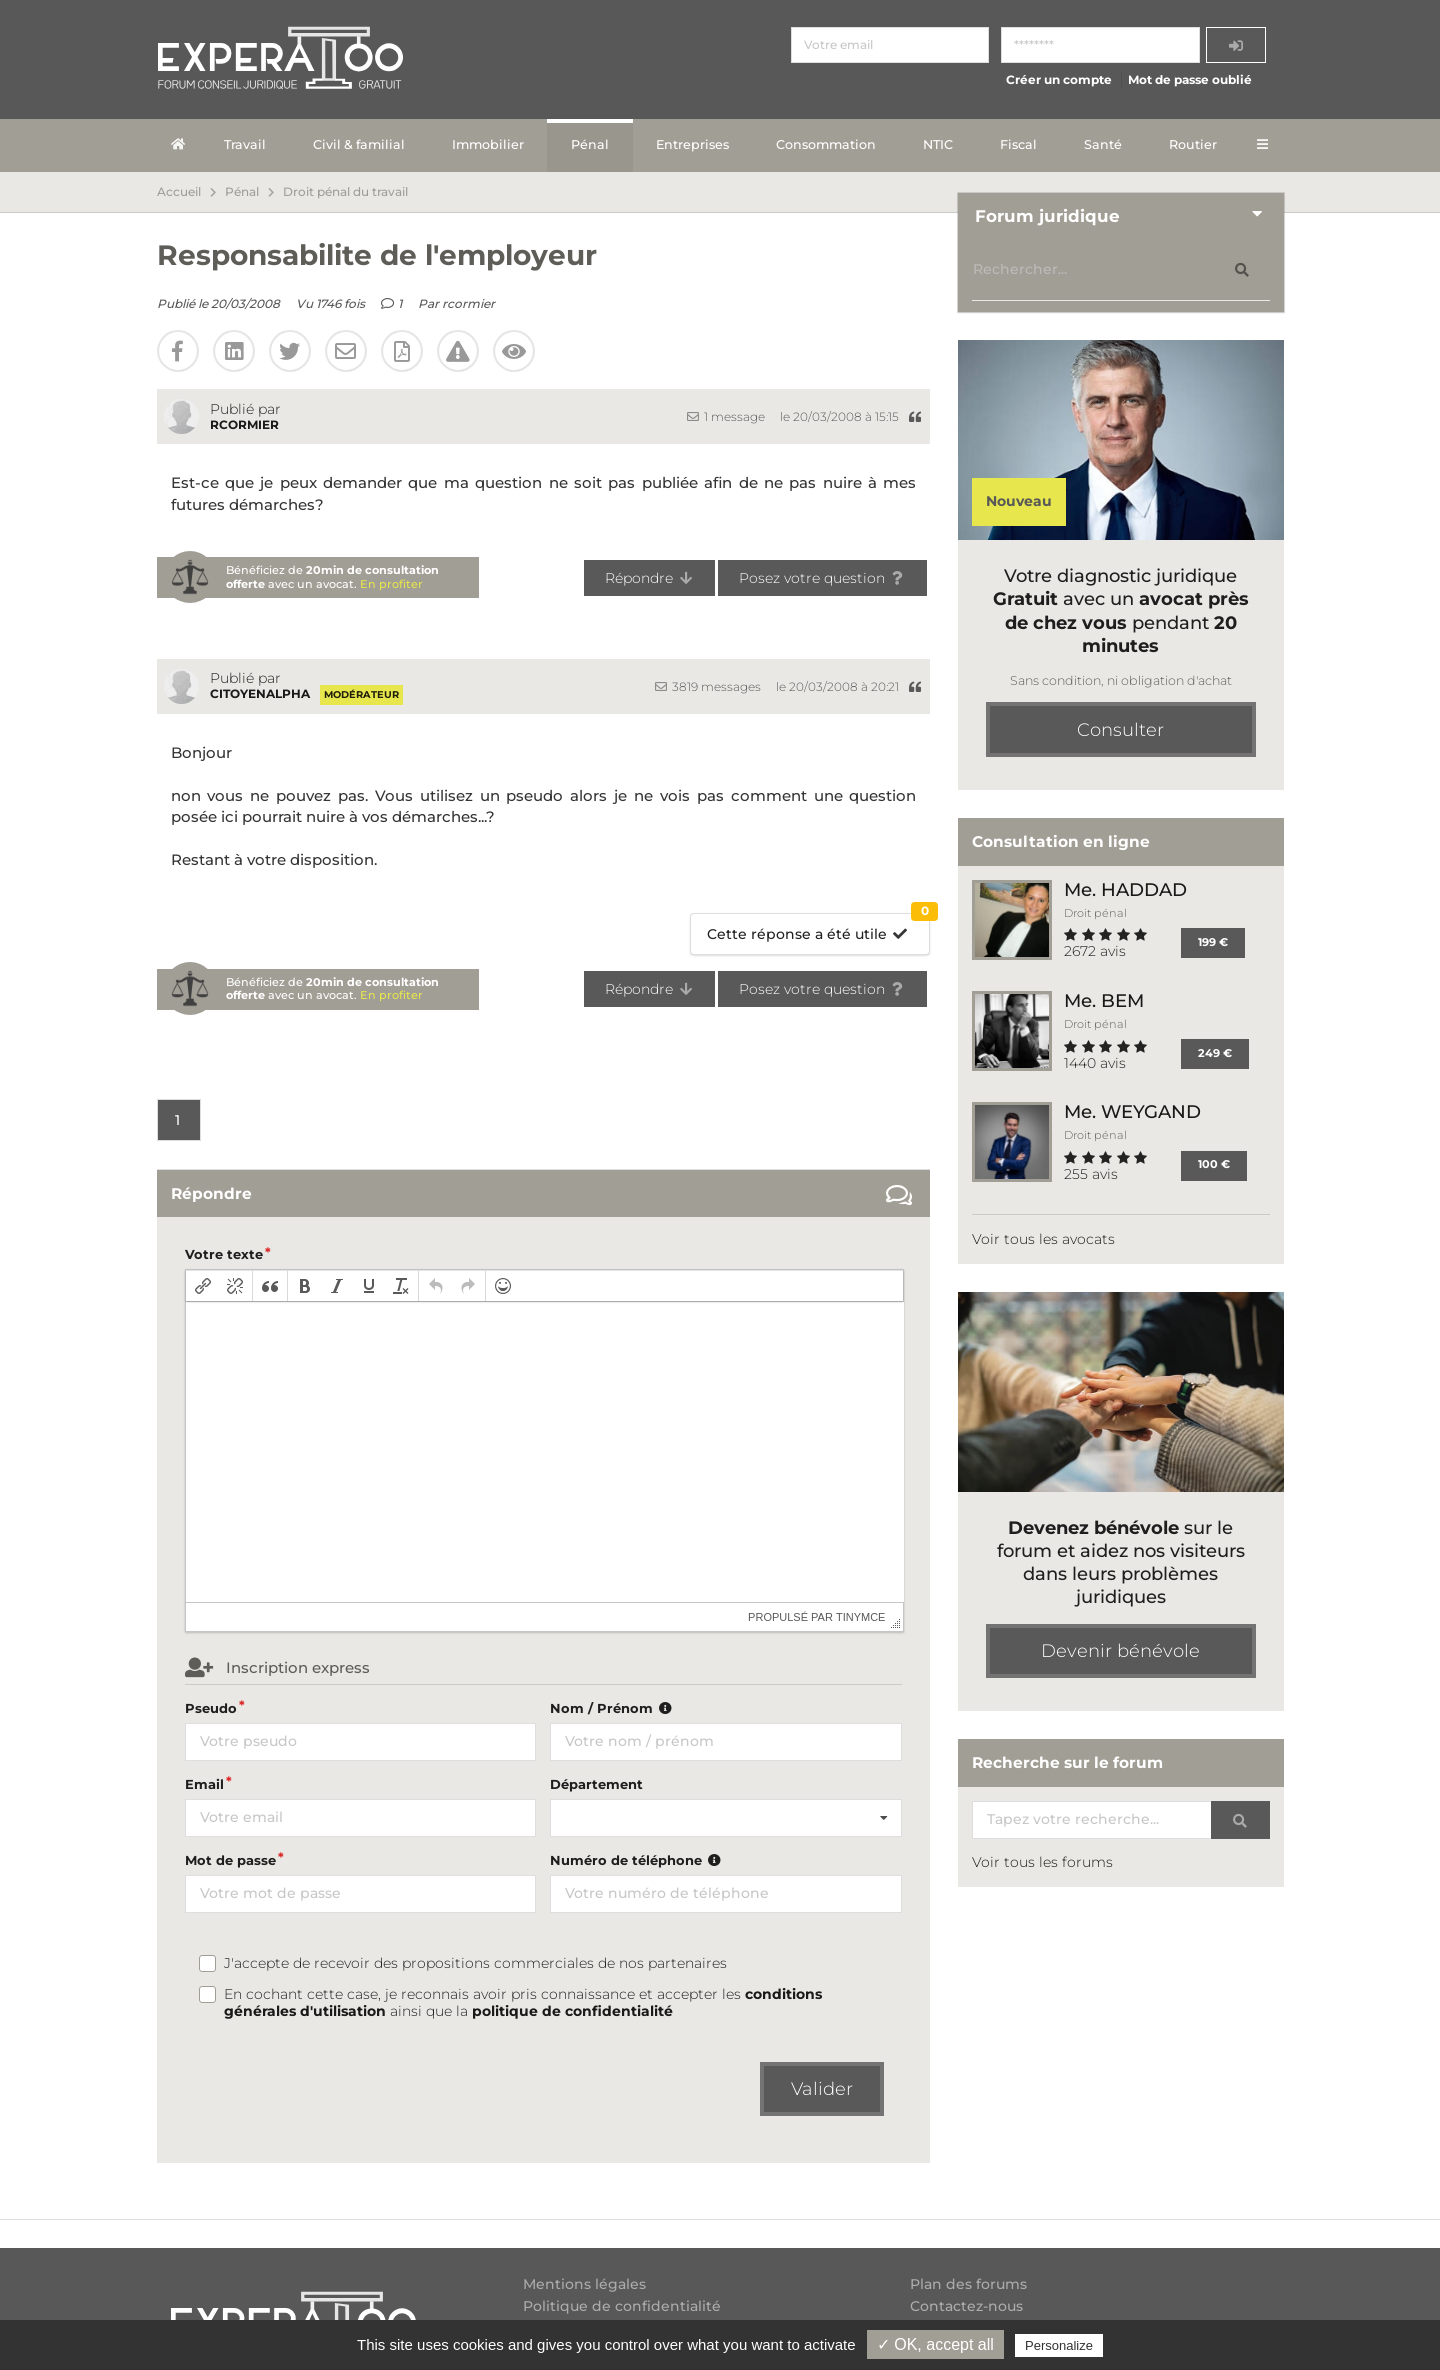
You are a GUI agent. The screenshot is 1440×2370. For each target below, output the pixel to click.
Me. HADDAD (1125, 889)
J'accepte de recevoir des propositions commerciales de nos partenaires (475, 1963)
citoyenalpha (260, 693)
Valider (822, 2089)
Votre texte (224, 1254)
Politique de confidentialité (622, 2306)
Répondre (649, 578)
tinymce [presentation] (861, 1617)
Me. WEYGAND (1132, 1111)
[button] (203, 1286)
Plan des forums (968, 2284)
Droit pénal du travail (345, 192)
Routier (1193, 144)
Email (204, 1784)
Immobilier (488, 144)
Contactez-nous (966, 2306)
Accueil (179, 192)
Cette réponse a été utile (818, 928)
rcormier (468, 303)
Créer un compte (1059, 79)
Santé (1103, 144)
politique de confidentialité (572, 2011)
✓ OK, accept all (935, 2344)
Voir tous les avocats (1043, 1239)
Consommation (826, 144)
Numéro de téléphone (637, 1860)
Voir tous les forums (1042, 1862)
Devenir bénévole (1120, 1651)
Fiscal (1018, 144)
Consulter (1120, 730)
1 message (726, 416)
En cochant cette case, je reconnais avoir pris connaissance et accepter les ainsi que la (523, 2003)
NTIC (938, 144)
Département (596, 1784)
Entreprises (692, 144)
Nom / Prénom (613, 1708)
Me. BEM (1104, 1000)
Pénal (590, 144)
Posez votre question (822, 578)
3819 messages (708, 686)
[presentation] (203, 1286)
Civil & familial (359, 144)
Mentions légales (584, 2284)
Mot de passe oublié (1190, 79)
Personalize (1059, 2345)
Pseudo (211, 1708)
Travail (245, 144)
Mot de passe (230, 1860)
